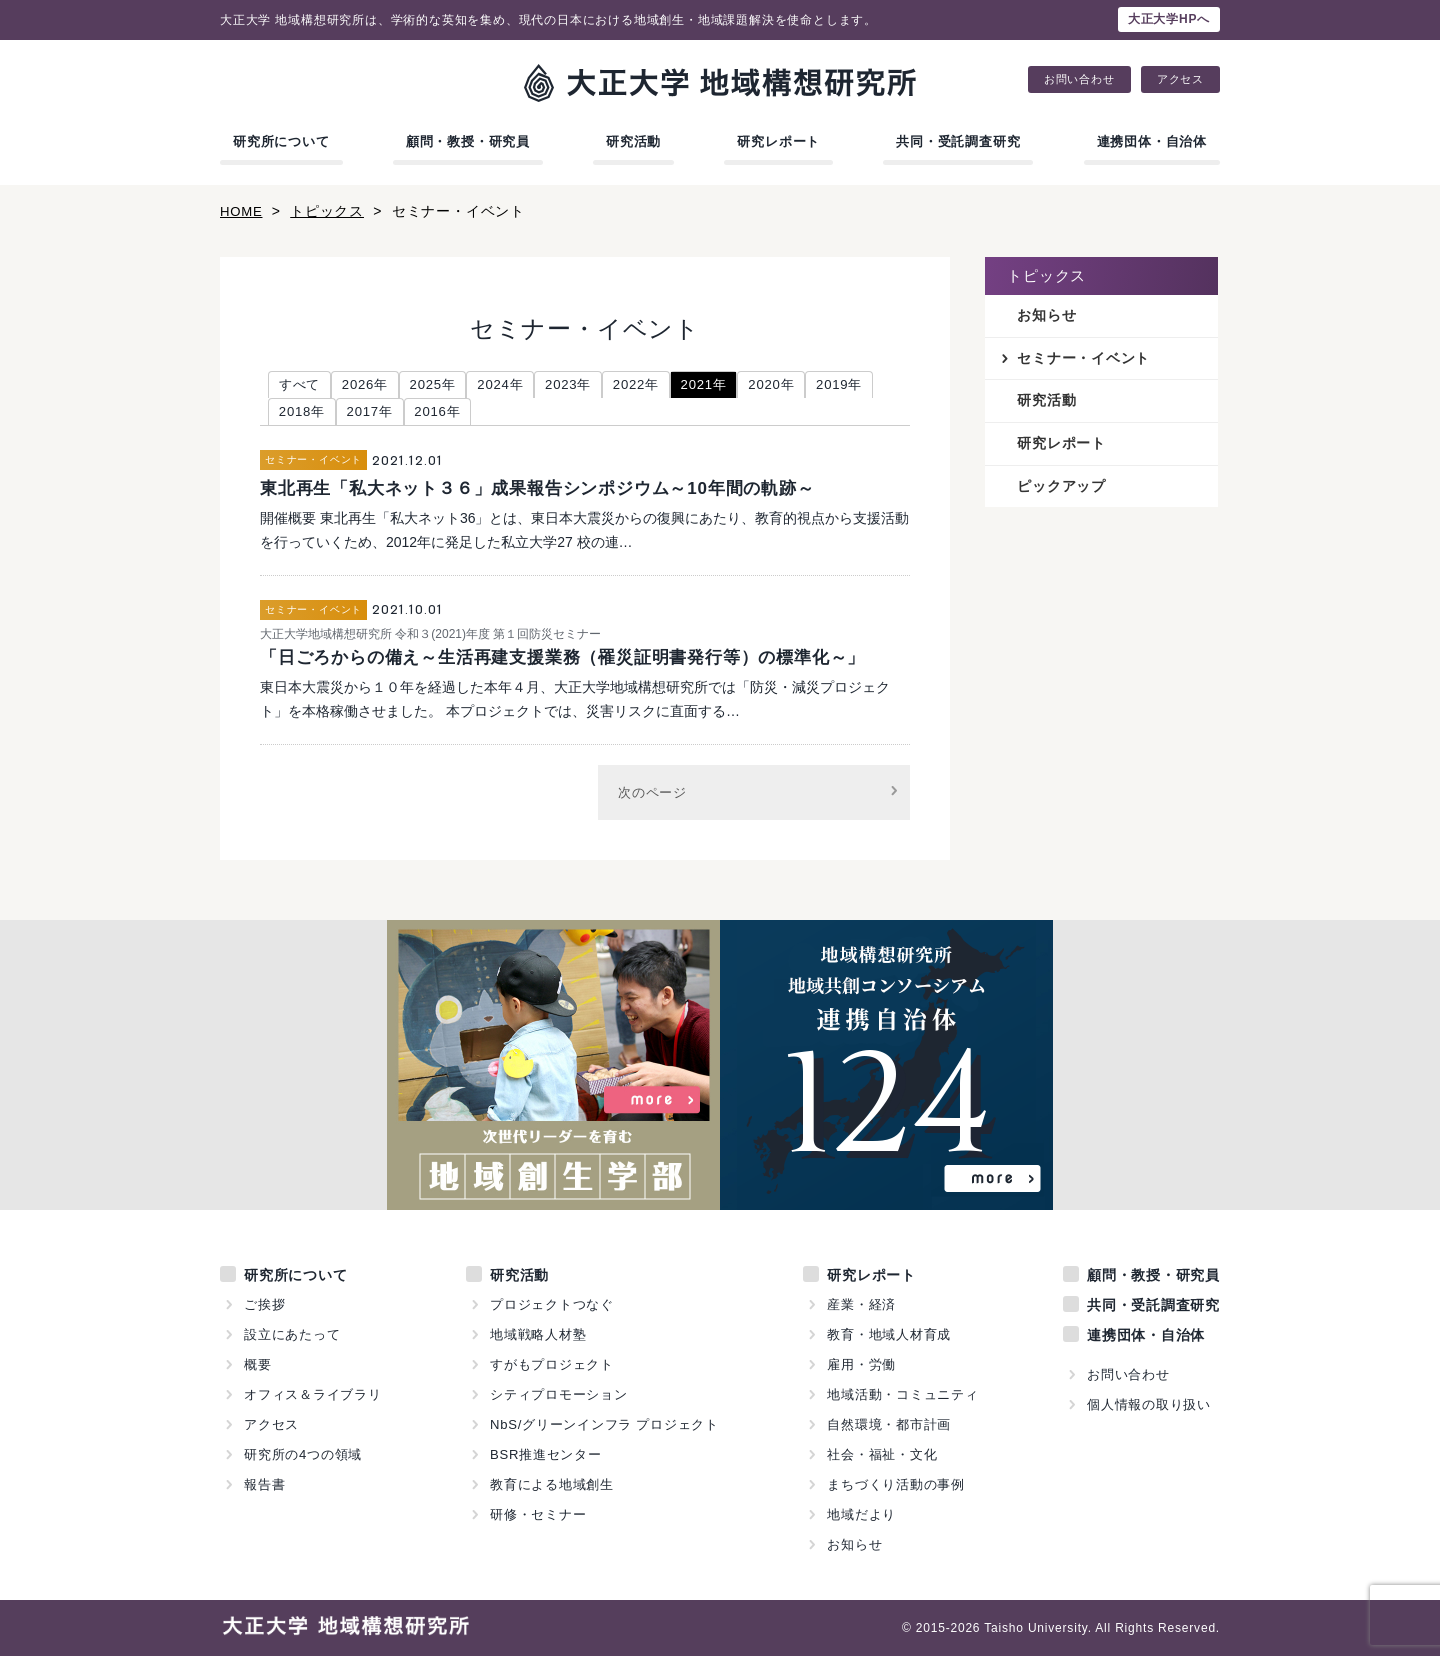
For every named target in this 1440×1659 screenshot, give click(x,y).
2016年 (520, 414)
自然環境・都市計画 (889, 1427)
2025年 (443, 385)
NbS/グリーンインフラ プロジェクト (605, 1427)
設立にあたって (292, 1337)
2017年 (448, 414)
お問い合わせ (1079, 79)
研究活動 (633, 141)
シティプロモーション (559, 1397)
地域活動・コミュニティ (903, 1397)
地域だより (861, 1517)
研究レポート (778, 141)
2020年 (804, 385)
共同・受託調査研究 (958, 141)
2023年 (587, 385)
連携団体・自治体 (1152, 141)
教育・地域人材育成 (889, 1337)
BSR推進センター (546, 1457)
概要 (258, 1367)
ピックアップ (1061, 489)
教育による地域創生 (552, 1487)
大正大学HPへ (1169, 19)
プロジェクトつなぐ (552, 1307)
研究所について (281, 141)
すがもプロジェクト (552, 1367)
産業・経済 (861, 1307)
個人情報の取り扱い (1149, 1407)
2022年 (660, 385)
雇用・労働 (861, 1367)
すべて (302, 385)
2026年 (371, 385)
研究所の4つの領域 (303, 1457)
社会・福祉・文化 (882, 1457)
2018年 (376, 414)
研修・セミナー (538, 1517)
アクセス (1180, 79)
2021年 (732, 385)
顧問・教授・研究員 (468, 141)
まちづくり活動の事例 (896, 1487)
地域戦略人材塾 (538, 1337)
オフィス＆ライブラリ (313, 1397)
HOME (242, 211)
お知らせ (1046, 316)
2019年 (304, 414)
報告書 (264, 1487)
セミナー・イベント (1083, 359)
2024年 (515, 385)
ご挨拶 (264, 1307)
